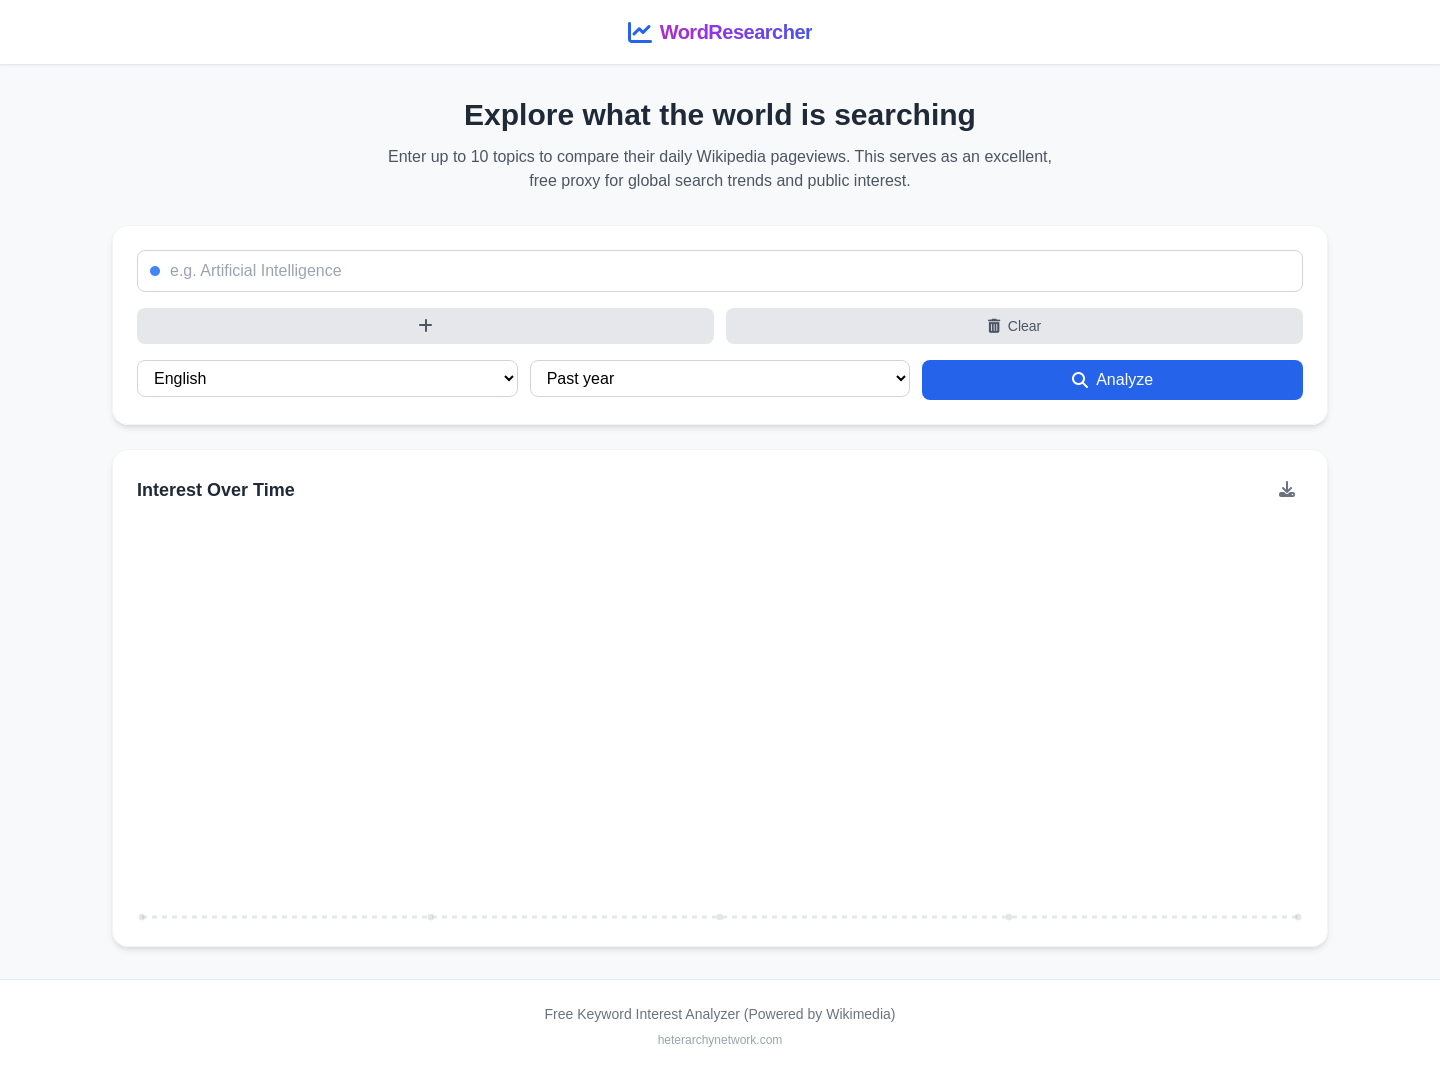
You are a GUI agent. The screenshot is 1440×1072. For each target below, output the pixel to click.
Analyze (1112, 379)
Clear (1014, 326)
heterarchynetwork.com (720, 1040)
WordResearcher (736, 32)
